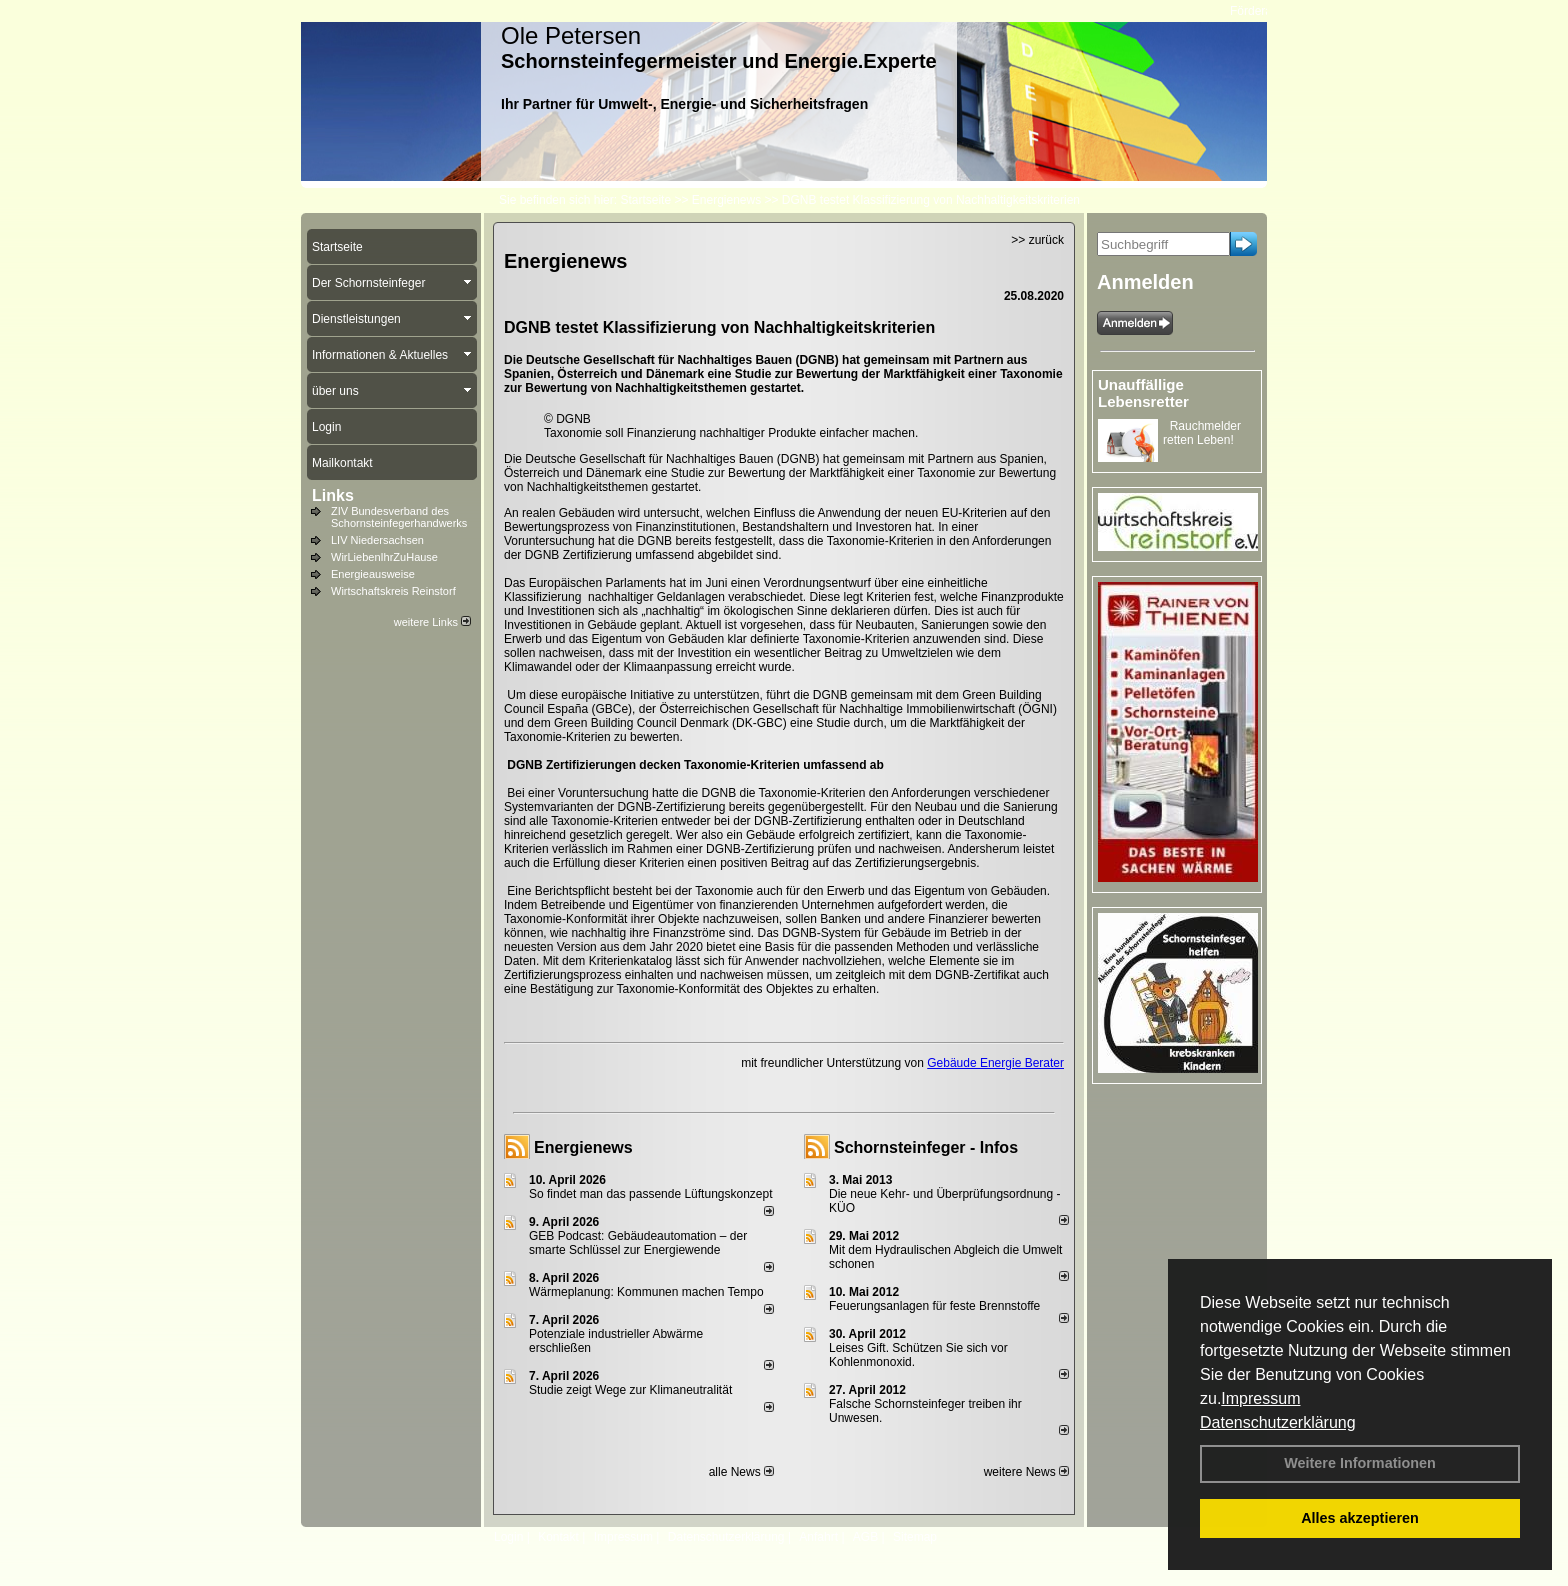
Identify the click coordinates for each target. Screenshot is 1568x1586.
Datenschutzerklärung (1278, 1422)
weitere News (1026, 1472)
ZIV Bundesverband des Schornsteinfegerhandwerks (399, 517)
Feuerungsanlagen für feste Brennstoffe (934, 1306)
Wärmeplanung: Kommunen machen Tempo (646, 1292)
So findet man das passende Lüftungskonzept (651, 1194)
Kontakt (558, 1537)
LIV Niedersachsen (377, 540)
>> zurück (1037, 240)
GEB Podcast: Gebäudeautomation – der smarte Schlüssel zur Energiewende (638, 1243)
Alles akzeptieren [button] (1360, 1518)
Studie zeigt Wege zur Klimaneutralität (630, 1390)
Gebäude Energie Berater (995, 1063)
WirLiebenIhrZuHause (384, 557)
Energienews (583, 1147)
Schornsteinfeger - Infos (926, 1147)
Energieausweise (373, 574)
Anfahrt (818, 1537)
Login (508, 1537)
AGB (865, 1537)
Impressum (1260, 1398)
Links (333, 495)
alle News (741, 1472)
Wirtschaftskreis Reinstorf (393, 591)
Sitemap (915, 1537)
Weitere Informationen (1360, 1463)
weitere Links (432, 622)
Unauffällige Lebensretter (1143, 393)
